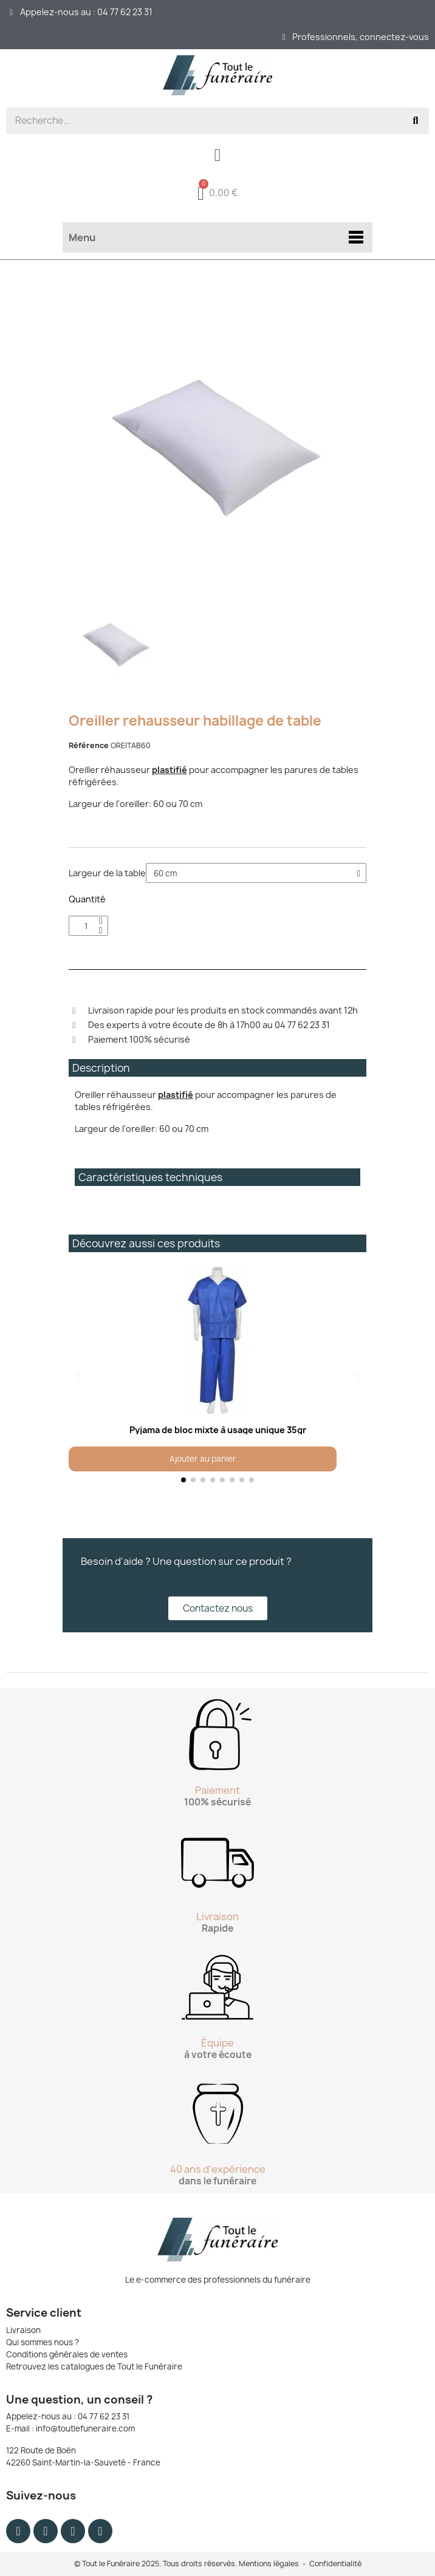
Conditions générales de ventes (67, 2354)
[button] (77, 1377)
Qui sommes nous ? (42, 2342)
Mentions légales (269, 2563)
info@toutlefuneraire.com (85, 2428)
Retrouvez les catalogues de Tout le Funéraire (94, 2366)
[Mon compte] (217, 155)
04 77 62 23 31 (103, 2416)
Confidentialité (335, 2563)
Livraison (23, 2330)
